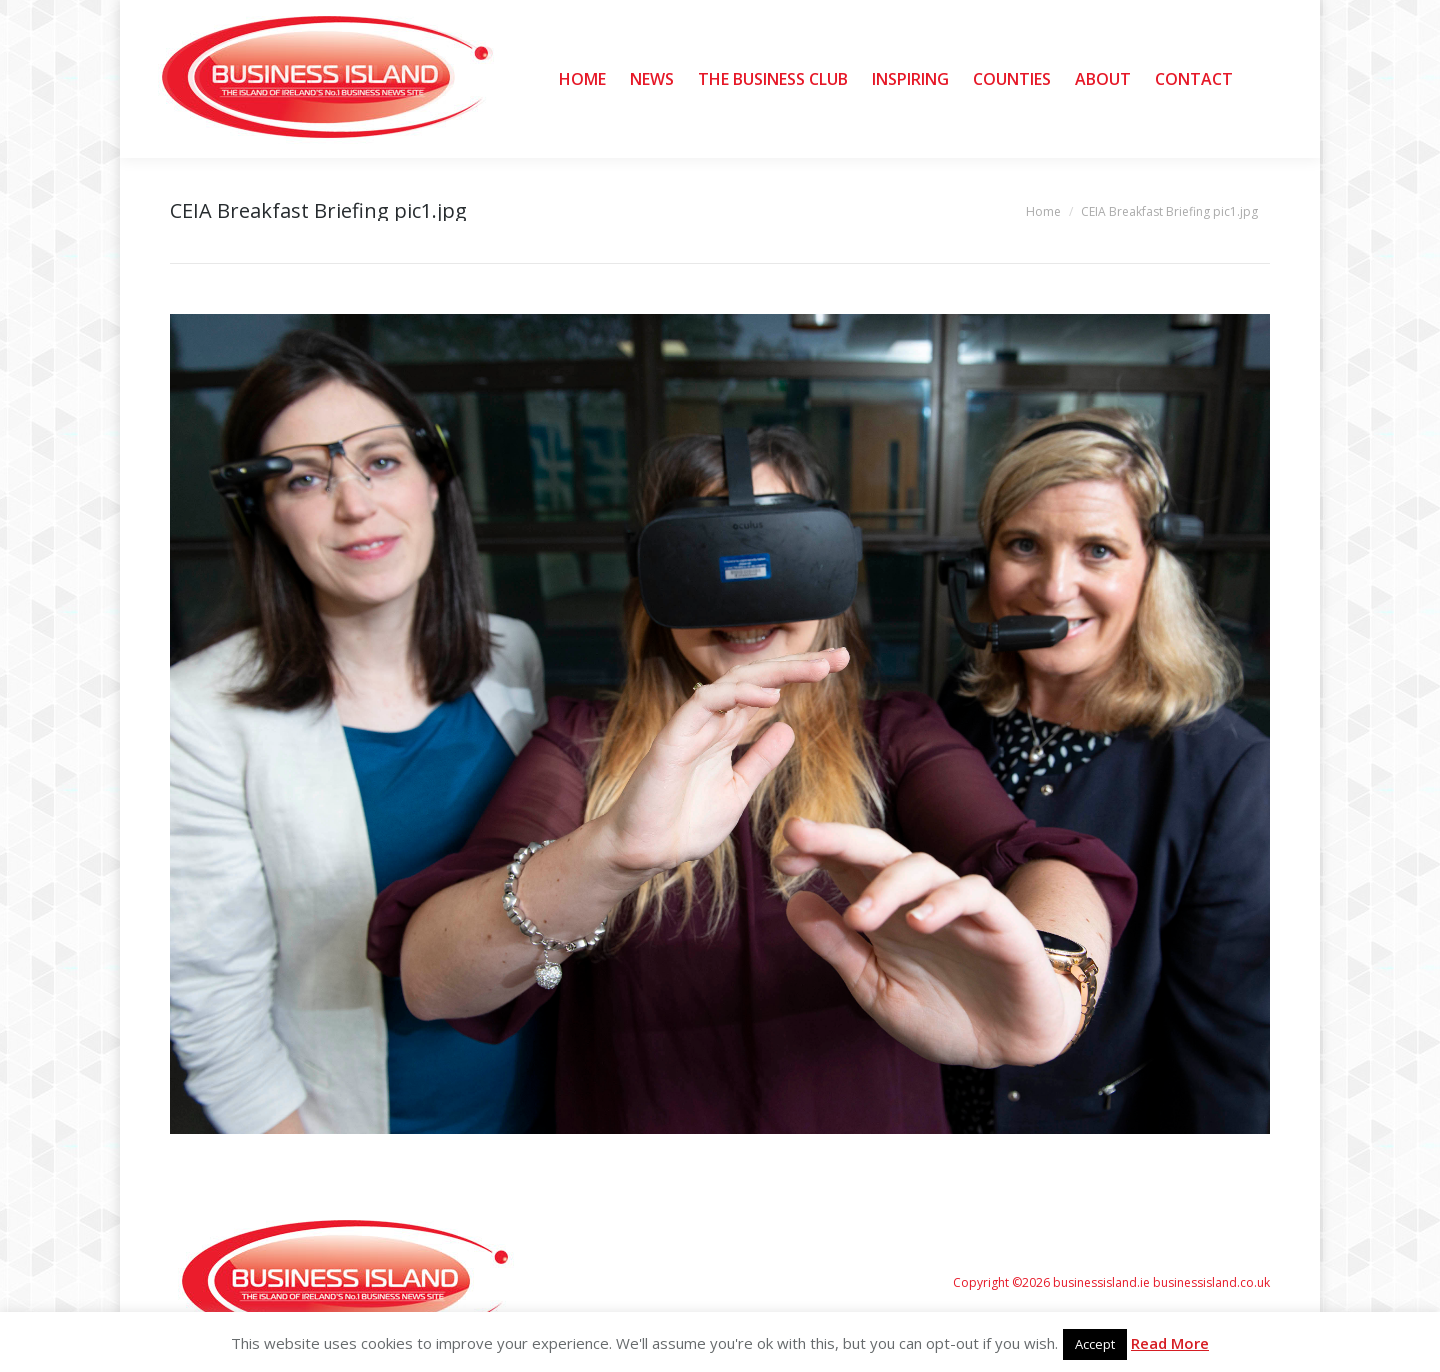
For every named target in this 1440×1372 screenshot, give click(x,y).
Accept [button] (1095, 1344)
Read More (1170, 1343)
